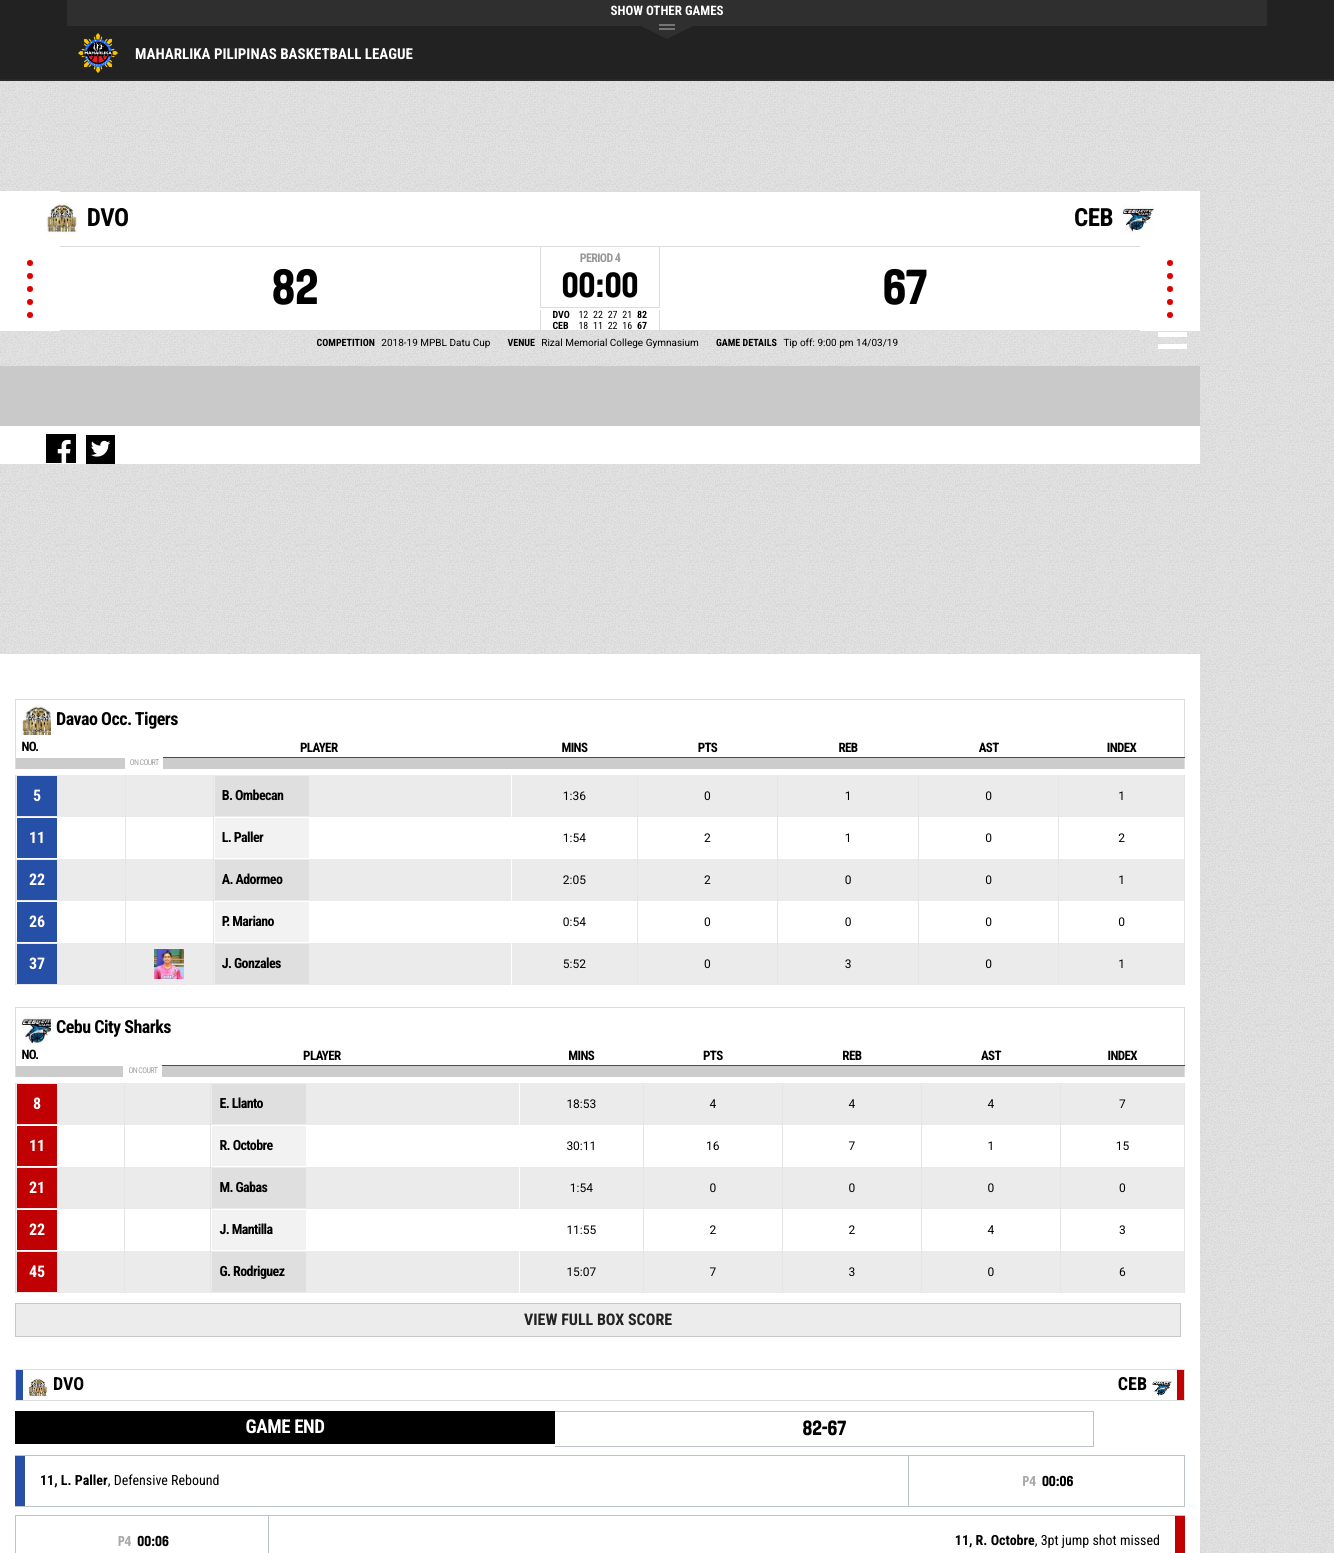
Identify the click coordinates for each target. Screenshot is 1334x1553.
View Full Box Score (598, 1319)
